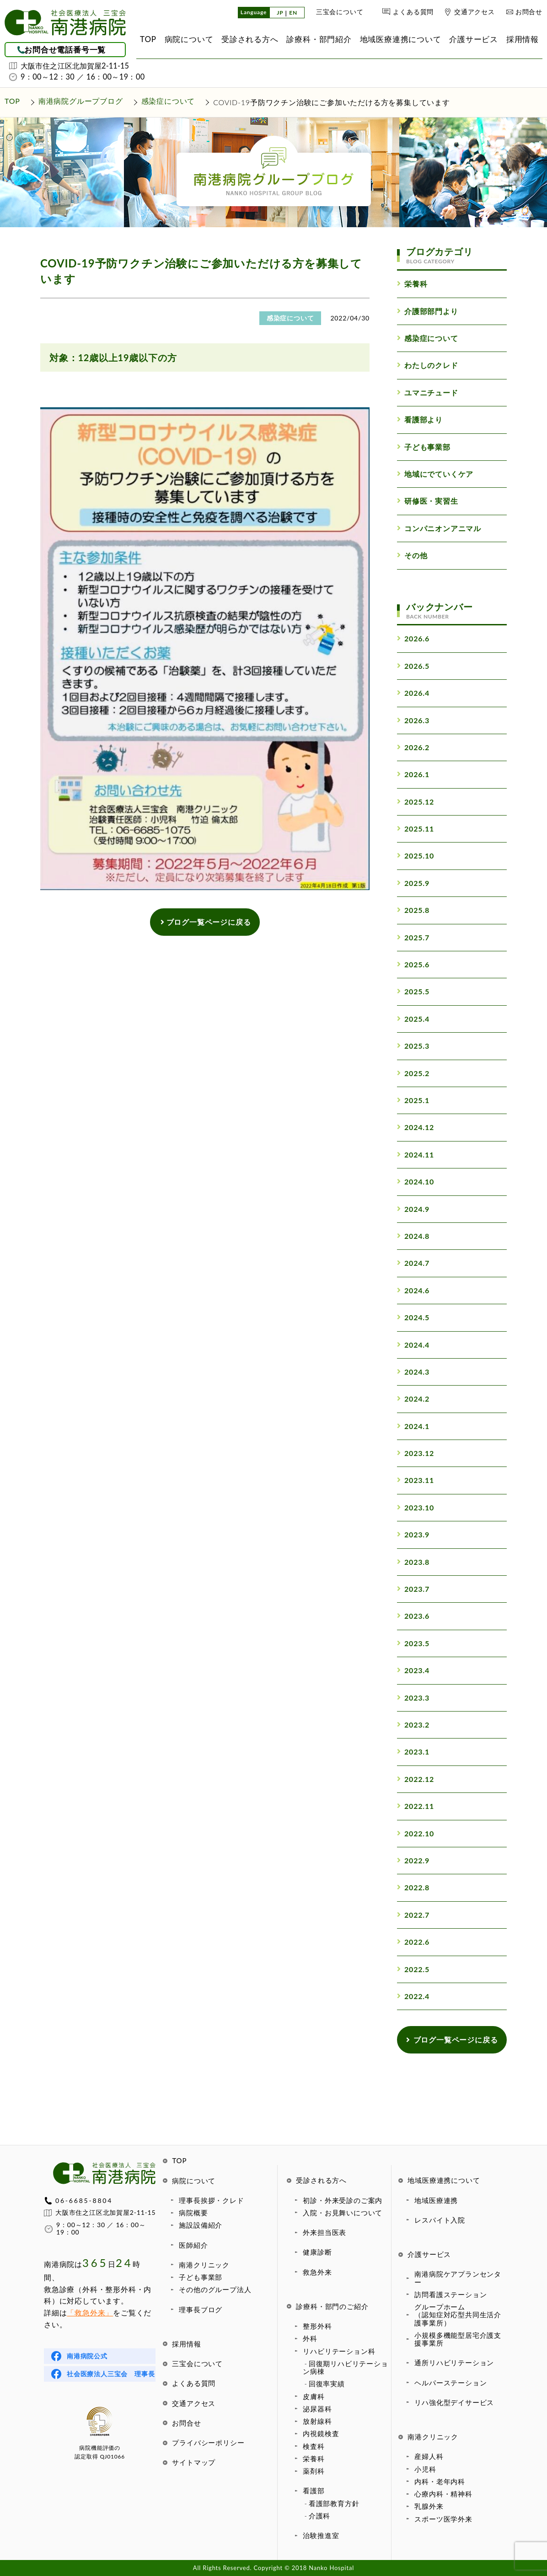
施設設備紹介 (200, 2225)
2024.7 (413, 1263)
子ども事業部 (200, 2277)
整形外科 (317, 2326)
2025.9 (413, 883)
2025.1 (413, 1100)
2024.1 (413, 1426)
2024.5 (413, 1317)
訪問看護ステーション (450, 2294)
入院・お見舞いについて (342, 2212)
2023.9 (413, 1534)
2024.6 (413, 1290)
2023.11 (415, 1480)
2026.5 (413, 665)
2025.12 (415, 801)
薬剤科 (313, 2471)
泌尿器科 (317, 2409)
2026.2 (413, 747)
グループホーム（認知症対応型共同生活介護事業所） (457, 2315)
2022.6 (413, 1941)
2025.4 (413, 1018)
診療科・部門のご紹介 (332, 2306)
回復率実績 (327, 2383)
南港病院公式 (87, 2356)
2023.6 (413, 1615)
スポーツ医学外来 (443, 2519)
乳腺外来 (428, 2506)
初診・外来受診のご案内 (342, 2200)
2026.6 (413, 638)
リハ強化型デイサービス (454, 2402)
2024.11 (415, 1154)
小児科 (425, 2469)
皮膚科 (313, 2396)
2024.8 (413, 1236)
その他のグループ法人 (215, 2289)
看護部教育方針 (334, 2503)
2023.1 (413, 1751)
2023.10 (415, 1507)
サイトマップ (193, 2462)
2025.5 (413, 991)
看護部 (313, 2490)
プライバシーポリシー (208, 2442)
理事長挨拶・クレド (211, 2200)
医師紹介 (193, 2245)
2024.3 (413, 1371)
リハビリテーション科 (339, 2351)
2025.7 (413, 937)
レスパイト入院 (439, 2220)
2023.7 (413, 1588)
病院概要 (193, 2212)
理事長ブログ (200, 2309)
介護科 (319, 2516)
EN (293, 13)
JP (280, 13)
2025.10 (415, 855)
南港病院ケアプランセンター (457, 2278)
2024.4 (413, 1344)
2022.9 (413, 1860)
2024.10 (415, 1181)
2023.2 (413, 1724)
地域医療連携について (444, 2180)
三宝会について (340, 12)
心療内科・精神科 (443, 2494)
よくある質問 (413, 12)
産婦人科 (428, 2456)
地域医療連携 (436, 2200)
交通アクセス (474, 12)
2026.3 (413, 720)
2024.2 (413, 1398)
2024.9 (413, 1209)
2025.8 (413, 910)
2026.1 (413, 774)
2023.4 (413, 1670)
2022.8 (413, 1887)
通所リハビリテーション (454, 2362)
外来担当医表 (324, 2232)
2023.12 (415, 1453)
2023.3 (413, 1697)
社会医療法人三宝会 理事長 (111, 2374)
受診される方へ (321, 2180)
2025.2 (413, 1073)
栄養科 (313, 2458)
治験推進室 (321, 2535)
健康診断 (317, 2252)
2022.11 (415, 1806)
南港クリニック (204, 2265)
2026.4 (413, 692)
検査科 (313, 2446)
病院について (193, 2180)
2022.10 (415, 1833)
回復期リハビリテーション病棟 (345, 2367)
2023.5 (413, 1643)
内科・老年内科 (439, 2481)
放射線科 (317, 2421)
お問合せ (528, 12)
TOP (179, 2160)
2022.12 (415, 1779)
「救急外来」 (90, 2312)
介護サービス (429, 2254)
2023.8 (413, 1561)
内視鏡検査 (321, 2433)
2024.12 (415, 1127)
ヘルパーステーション (450, 2383)
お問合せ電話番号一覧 (65, 49)
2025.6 (413, 964)
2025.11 (415, 828)
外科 (310, 2338)
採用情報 (186, 2344)
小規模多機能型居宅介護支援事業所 (457, 2339)
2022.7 (413, 1914)
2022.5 (413, 1969)
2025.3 (413, 1045)
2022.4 (413, 1996)
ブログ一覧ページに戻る (205, 921)
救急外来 (317, 2272)
